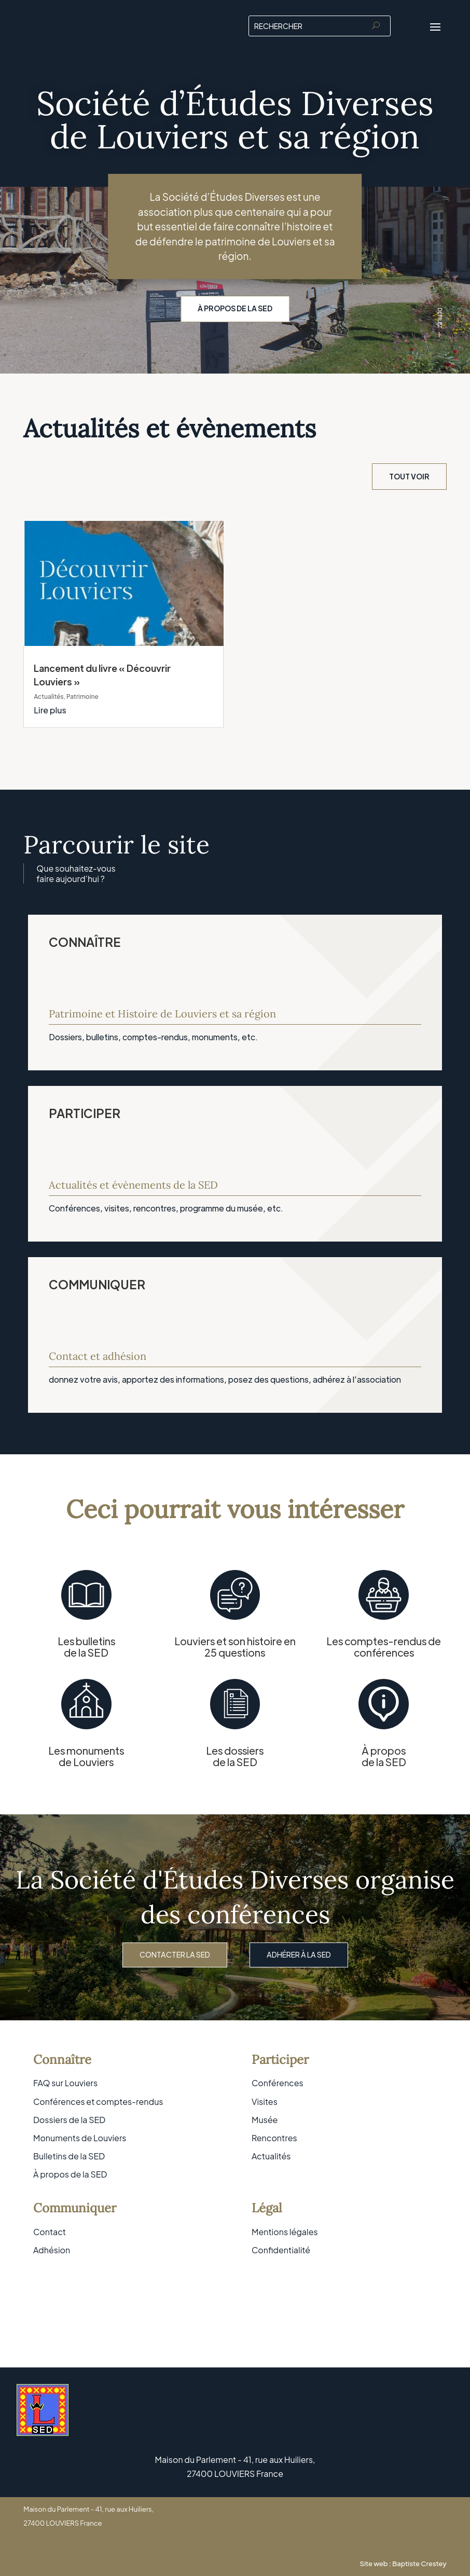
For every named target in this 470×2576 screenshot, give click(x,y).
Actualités (48, 696)
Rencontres (274, 2137)
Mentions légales (285, 2231)
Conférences (277, 2082)
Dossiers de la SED (69, 2119)
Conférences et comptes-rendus (98, 2101)
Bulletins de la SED (69, 2156)
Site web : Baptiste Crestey (403, 2563)
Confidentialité (281, 2249)
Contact (49, 2231)
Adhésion (51, 2249)
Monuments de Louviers (80, 2137)
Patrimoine (82, 696)
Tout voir (409, 476)
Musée (265, 2119)
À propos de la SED (235, 308)
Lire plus (50, 710)
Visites (265, 2101)
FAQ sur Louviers (65, 2082)
